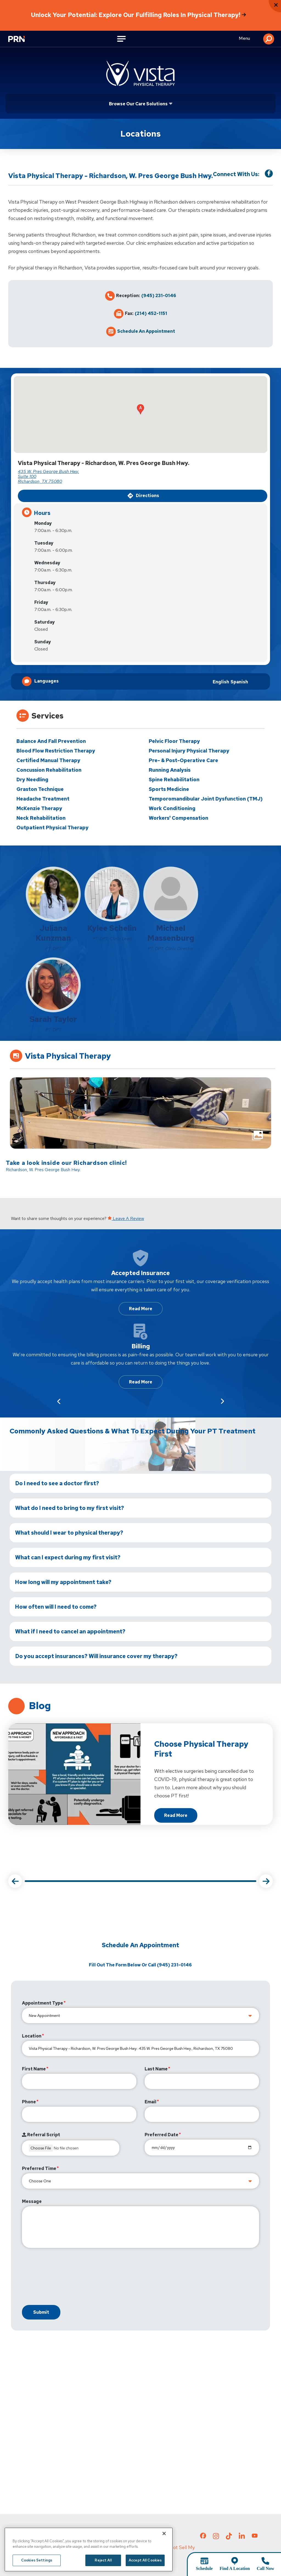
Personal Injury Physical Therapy (189, 751)
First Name (34, 2069)
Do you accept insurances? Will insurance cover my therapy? (96, 1656)
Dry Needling (32, 779)
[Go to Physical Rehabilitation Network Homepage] (19, 39)
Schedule (204, 2568)
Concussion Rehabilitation (49, 770)
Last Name (156, 2069)
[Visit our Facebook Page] (269, 173)
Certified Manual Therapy (48, 760)
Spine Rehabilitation (174, 779)
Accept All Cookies (145, 2568)
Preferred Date (161, 2135)
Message (32, 2201)
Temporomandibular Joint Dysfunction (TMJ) (206, 799)
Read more (180, 1817)
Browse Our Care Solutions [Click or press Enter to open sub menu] (138, 104)
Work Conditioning (172, 808)
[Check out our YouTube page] (255, 2536)
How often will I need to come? (56, 1606)
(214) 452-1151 (151, 313)
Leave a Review (126, 1218)
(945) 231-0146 (158, 295)
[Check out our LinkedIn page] (242, 2537)
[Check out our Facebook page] (203, 2536)
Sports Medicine (169, 789)
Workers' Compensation (178, 818)
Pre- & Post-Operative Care (183, 760)
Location (31, 2036)
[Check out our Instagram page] (216, 2537)
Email (150, 2102)
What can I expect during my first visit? (67, 1557)
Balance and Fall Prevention (51, 741)
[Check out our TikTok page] (229, 2537)
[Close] (164, 2542)
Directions (142, 496)
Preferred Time (39, 2168)
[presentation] (63, 2277)
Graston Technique (40, 789)
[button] (268, 38)
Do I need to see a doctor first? (57, 1483)
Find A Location (235, 2568)
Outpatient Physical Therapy (52, 827)
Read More (140, 1309)
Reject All (103, 2568)
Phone (29, 2102)
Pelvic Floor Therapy (174, 741)
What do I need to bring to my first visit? (69, 1508)
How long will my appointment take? (63, 1582)
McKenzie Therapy (39, 808)
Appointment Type (42, 2003)
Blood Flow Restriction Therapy (55, 751)
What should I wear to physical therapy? (69, 1532)
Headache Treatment (42, 799)
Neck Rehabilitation (41, 818)
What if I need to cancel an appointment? (70, 1631)
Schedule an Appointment (146, 331)
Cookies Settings (36, 2568)
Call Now (265, 2568)
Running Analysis (169, 770)
